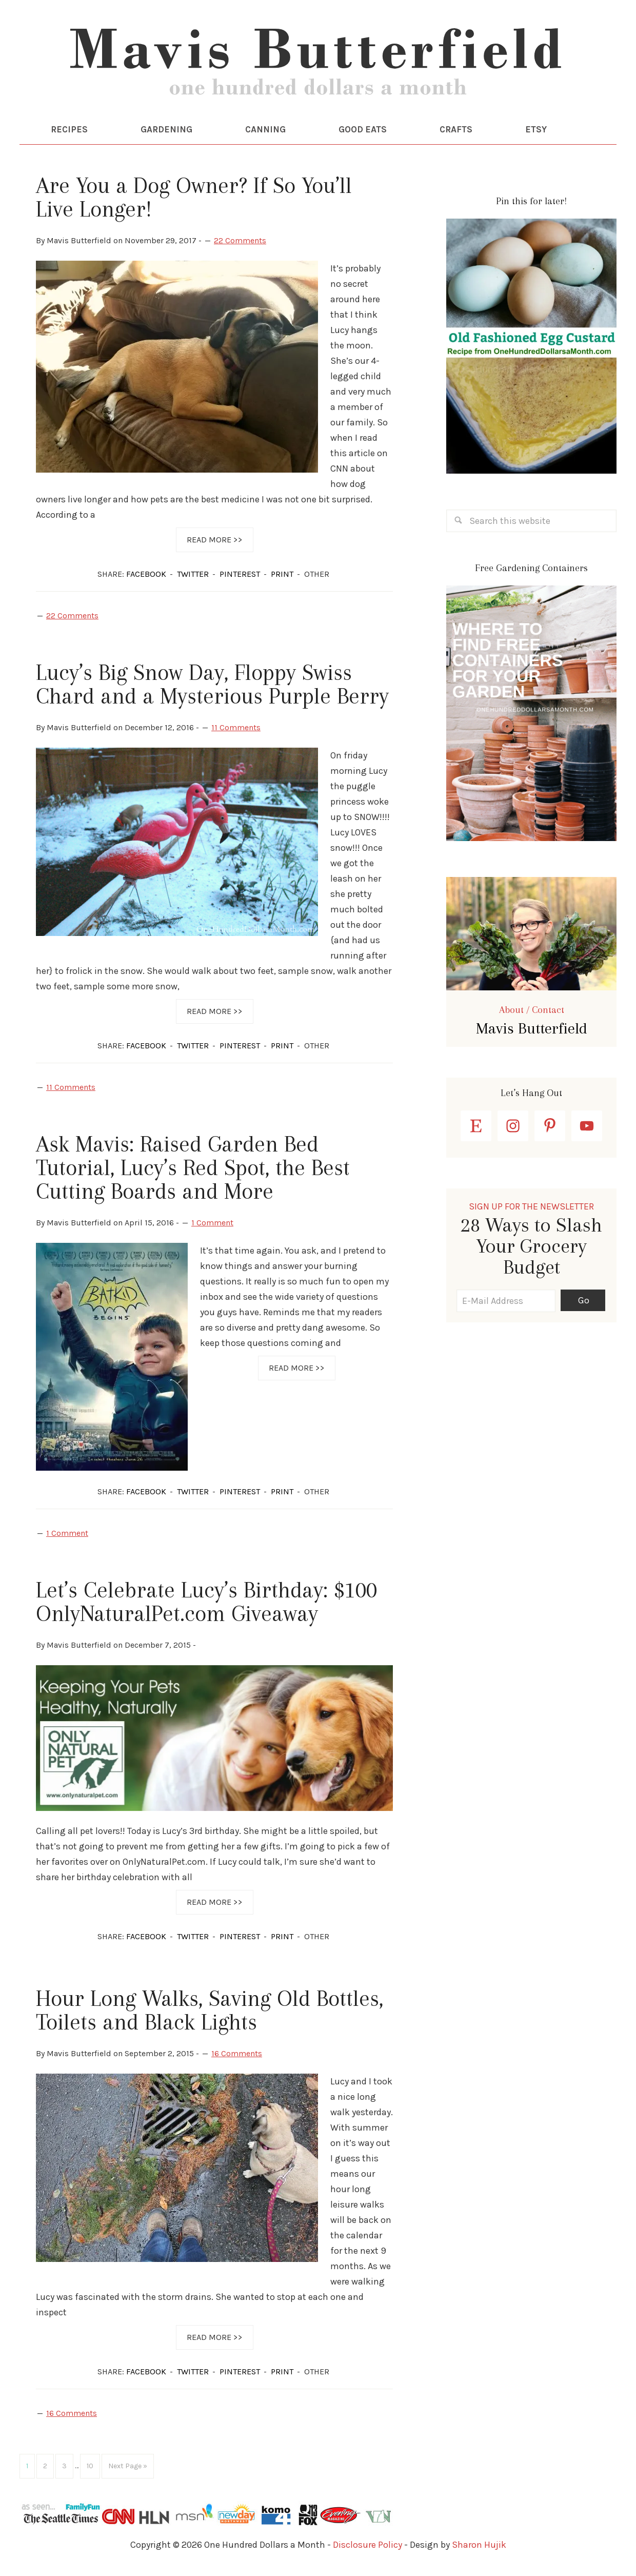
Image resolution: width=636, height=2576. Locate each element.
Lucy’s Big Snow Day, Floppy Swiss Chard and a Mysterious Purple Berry (212, 687)
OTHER (316, 577)
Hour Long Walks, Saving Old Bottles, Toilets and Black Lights (209, 2013)
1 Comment (212, 1226)
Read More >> (215, 543)
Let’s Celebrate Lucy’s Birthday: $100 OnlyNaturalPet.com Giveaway (206, 1604)
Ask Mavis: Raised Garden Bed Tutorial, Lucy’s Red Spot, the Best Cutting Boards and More (193, 1170)
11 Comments (236, 731)
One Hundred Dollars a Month (318, 66)
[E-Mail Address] (505, 1304)
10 (90, 2469)
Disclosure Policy (367, 2547)
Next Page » (127, 2469)
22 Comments (240, 244)
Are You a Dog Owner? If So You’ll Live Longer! (194, 200)
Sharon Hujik (479, 2547)
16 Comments (236, 2057)
